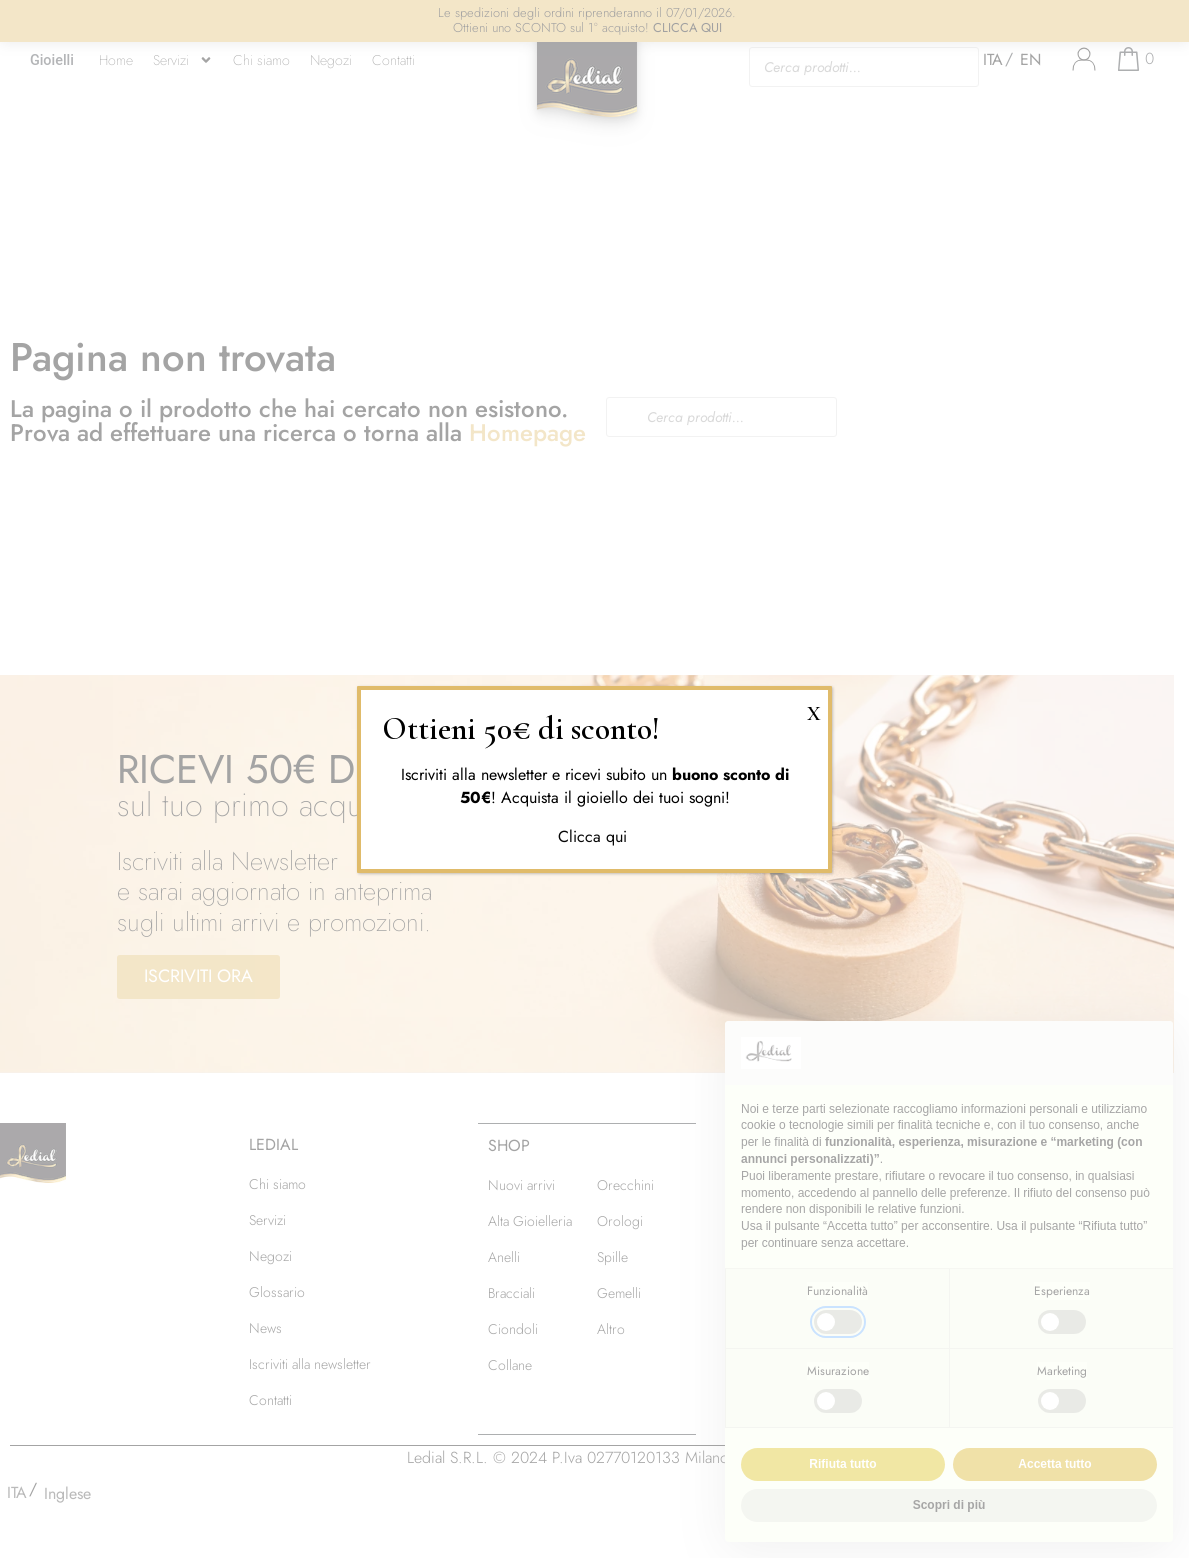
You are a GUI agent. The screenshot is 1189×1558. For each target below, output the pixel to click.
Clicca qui (595, 836)
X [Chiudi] (814, 710)
